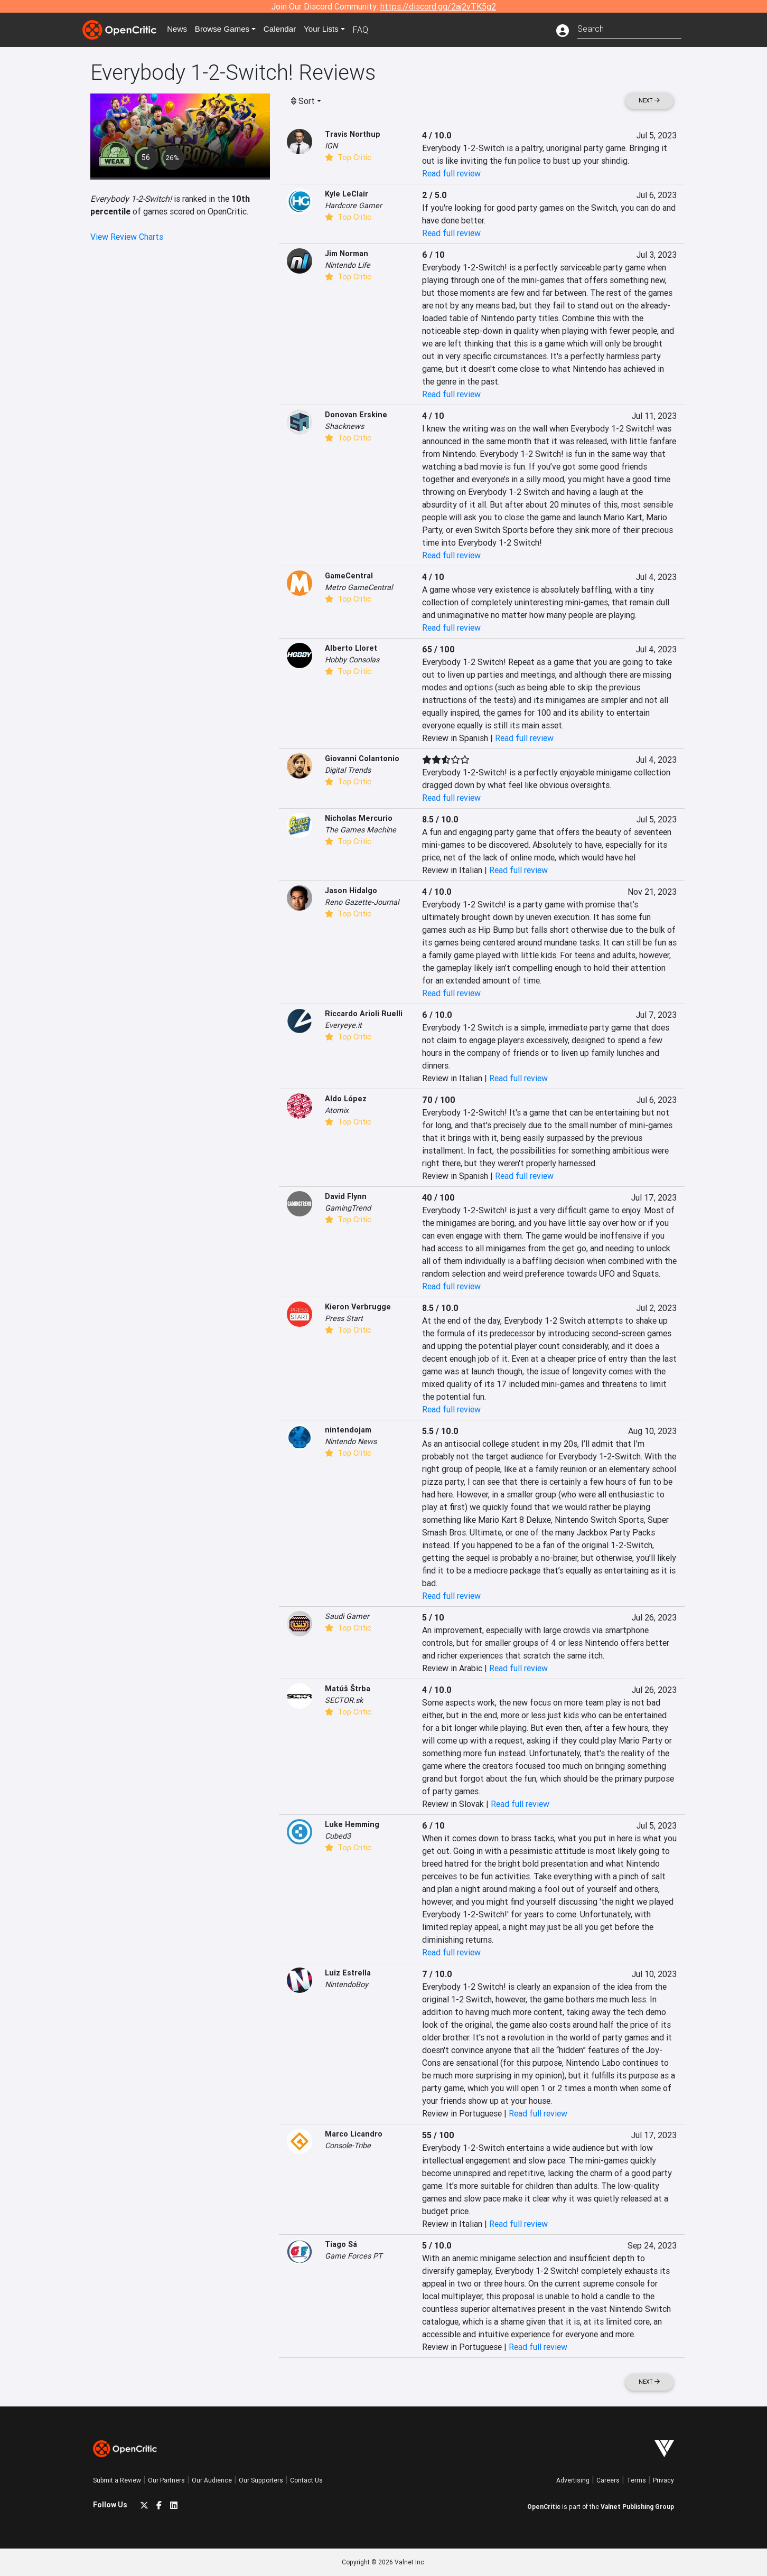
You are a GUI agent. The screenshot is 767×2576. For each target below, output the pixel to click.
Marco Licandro (353, 2134)
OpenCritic (543, 2507)
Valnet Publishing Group (637, 2507)
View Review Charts (126, 236)
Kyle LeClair (346, 194)
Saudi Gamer (347, 1616)
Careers (608, 2480)
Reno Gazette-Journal (362, 902)
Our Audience (212, 2480)
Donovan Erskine (356, 414)
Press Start (344, 1318)
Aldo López (346, 1098)
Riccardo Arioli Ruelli (364, 1013)
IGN (331, 146)
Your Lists (329, 29)
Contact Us (306, 2480)
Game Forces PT (353, 2256)
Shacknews (344, 426)
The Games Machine (360, 830)
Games (227, 29)
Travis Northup (352, 134)
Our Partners (166, 2480)
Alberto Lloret (351, 648)
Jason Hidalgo (351, 890)
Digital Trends (348, 770)
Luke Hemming (352, 1824)
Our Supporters (261, 2480)
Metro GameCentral (358, 587)
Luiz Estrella (348, 1973)
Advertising (573, 2480)
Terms (636, 2480)
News (179, 29)
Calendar (286, 29)
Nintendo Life (347, 265)
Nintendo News (351, 1441)
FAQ (369, 29)
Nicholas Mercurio (358, 818)
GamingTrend (348, 1208)
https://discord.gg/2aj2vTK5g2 (438, 6)
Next (649, 100)
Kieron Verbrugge (358, 1307)
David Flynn (346, 1196)
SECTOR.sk (344, 1700)
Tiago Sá (341, 2244)
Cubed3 (338, 1836)
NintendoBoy (346, 1984)
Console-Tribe (348, 2145)
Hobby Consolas (352, 659)
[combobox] (629, 28)
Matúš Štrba (347, 1688)
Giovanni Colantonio (362, 758)
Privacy (663, 2480)
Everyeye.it (343, 1025)
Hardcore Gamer (353, 205)
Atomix (337, 1110)
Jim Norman (346, 253)
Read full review (451, 173)
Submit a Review (117, 2480)
